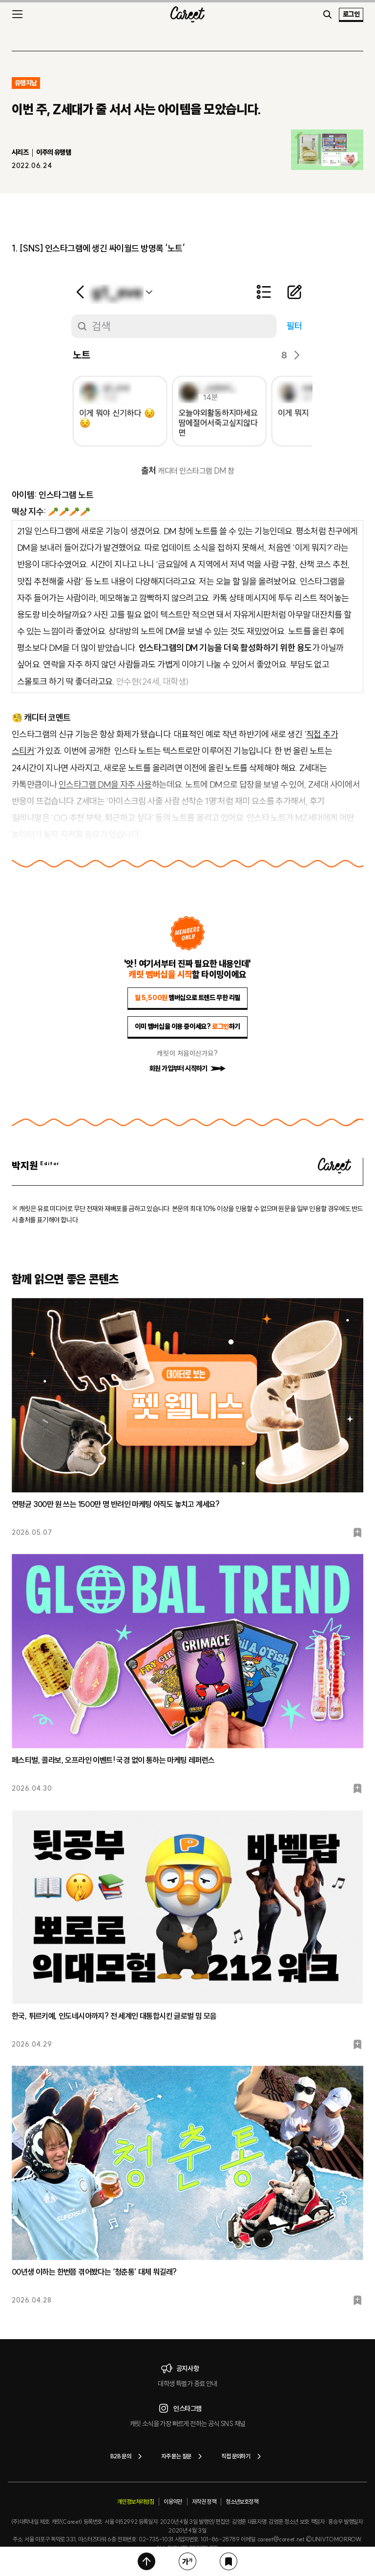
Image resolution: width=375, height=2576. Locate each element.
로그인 (351, 14)
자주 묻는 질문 (183, 2456)
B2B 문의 (128, 2456)
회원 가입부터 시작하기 (187, 1068)
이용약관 (173, 2501)
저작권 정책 (204, 2501)
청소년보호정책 (242, 2501)
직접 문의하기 (243, 2456)
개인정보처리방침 (135, 2501)
